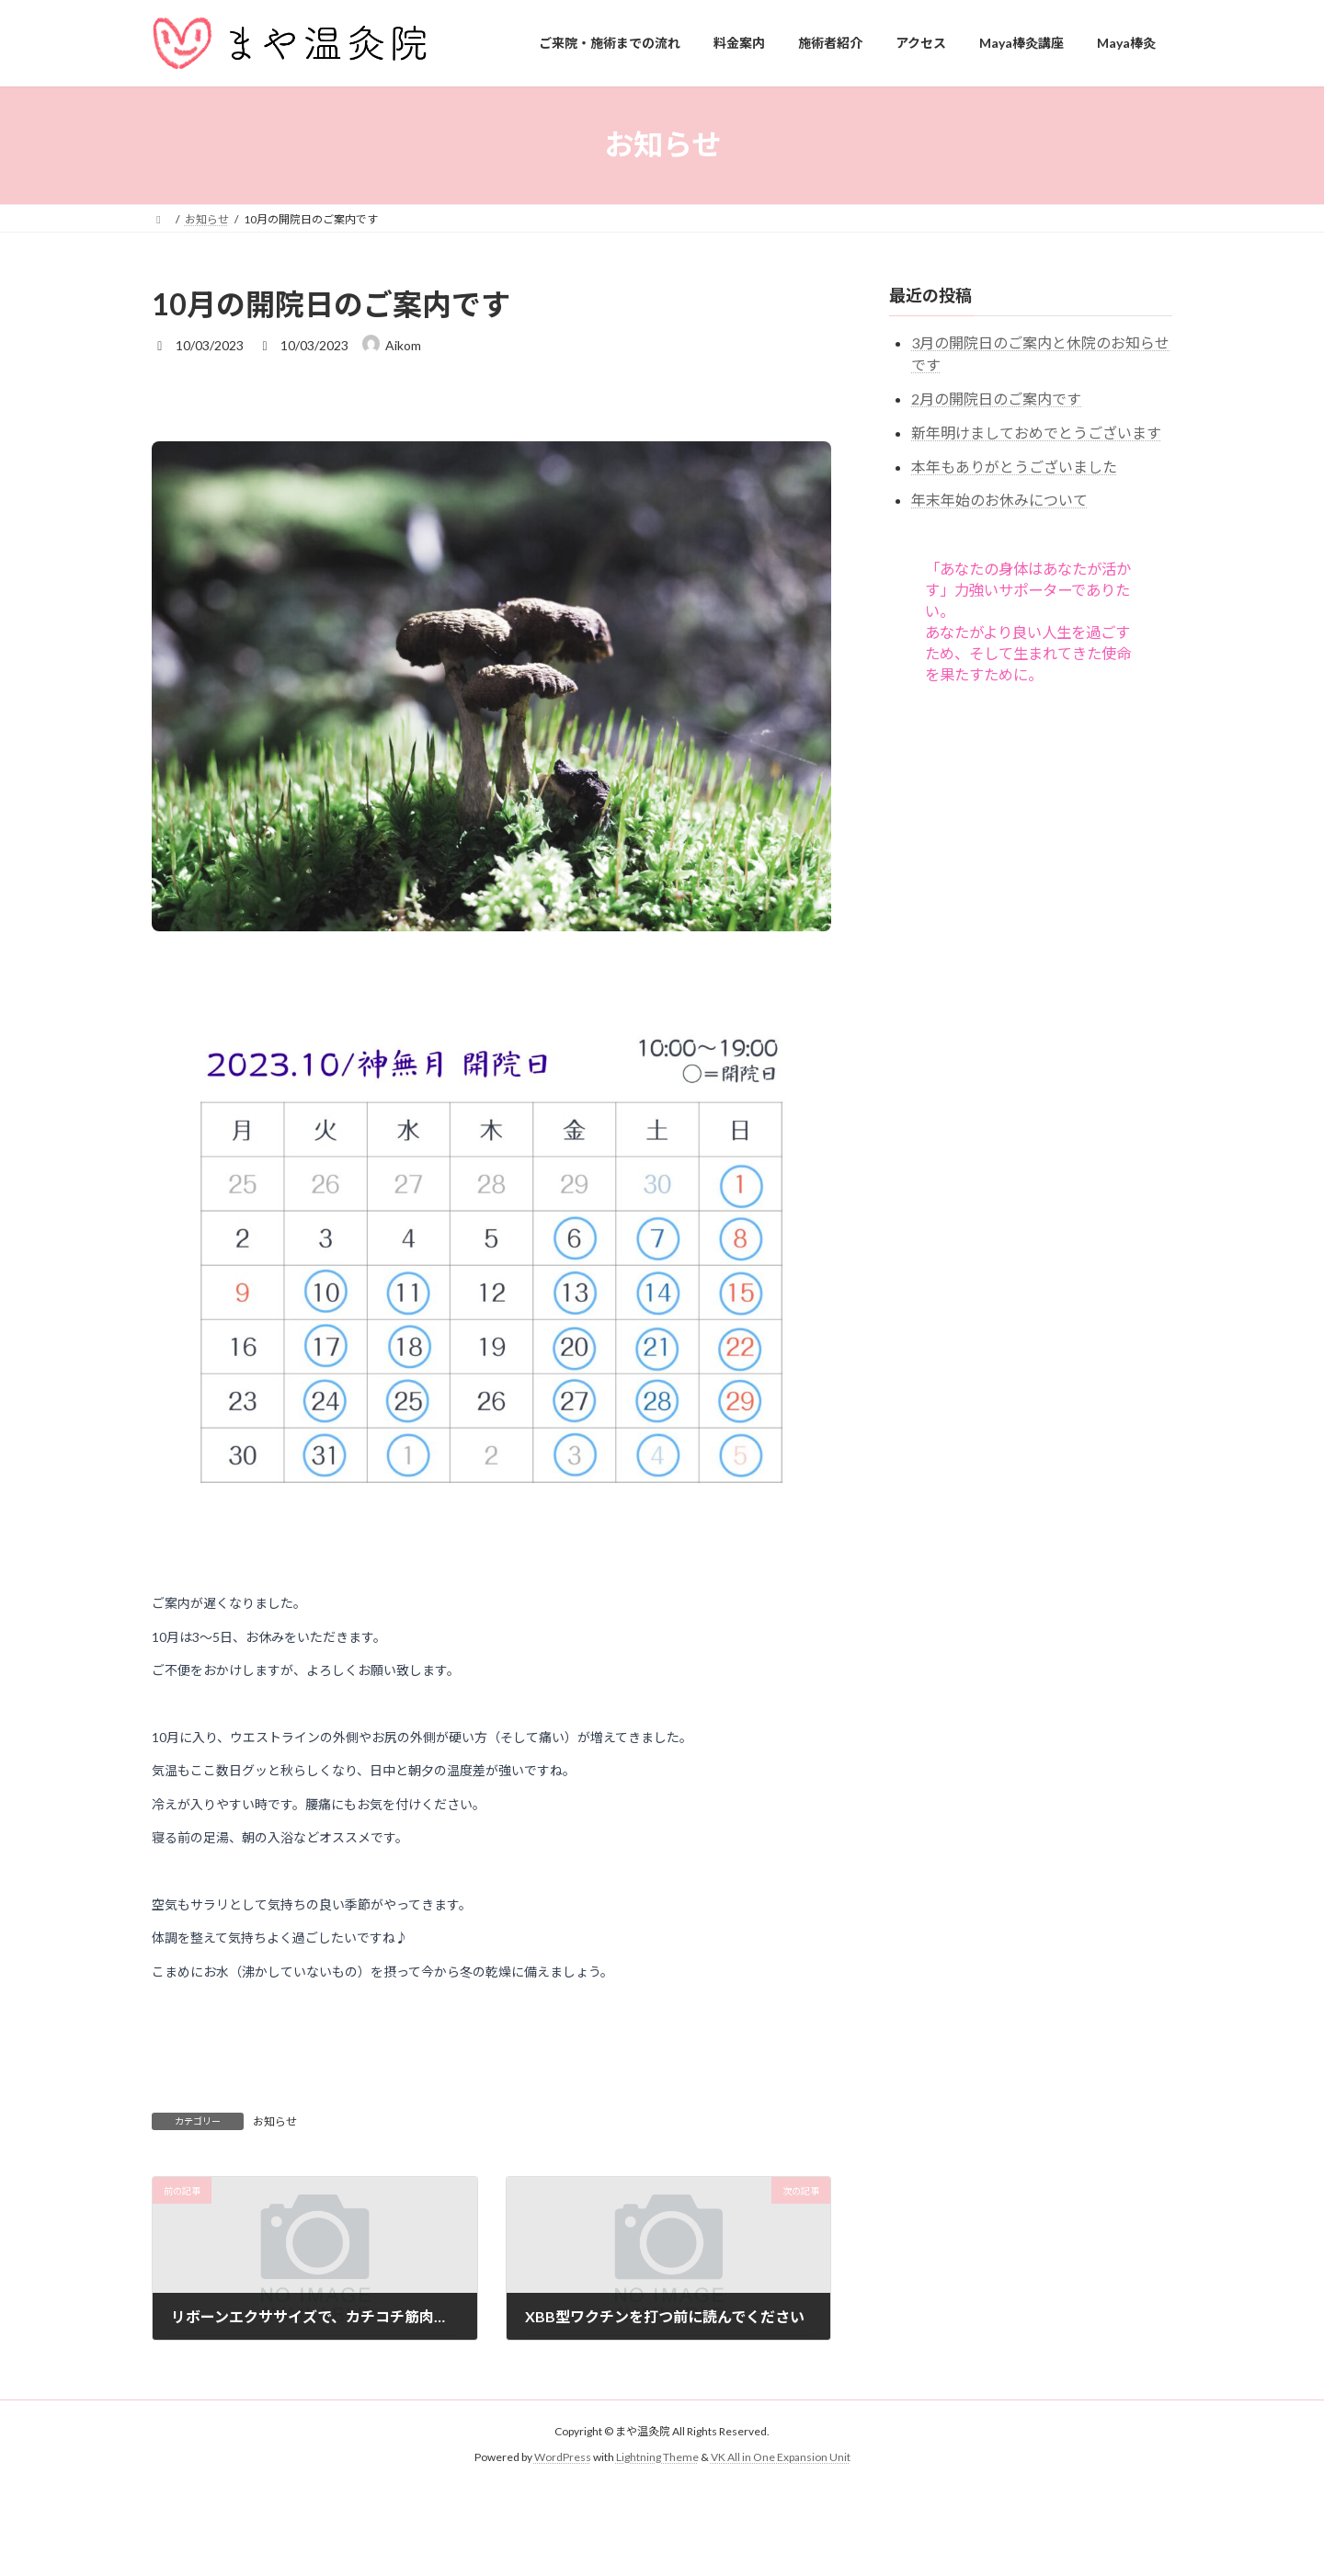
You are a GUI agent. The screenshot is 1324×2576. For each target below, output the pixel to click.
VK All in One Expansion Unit (780, 2457)
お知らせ (275, 2121)
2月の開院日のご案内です (996, 398)
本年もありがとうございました (1014, 465)
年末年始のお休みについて (999, 499)
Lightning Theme (657, 2457)
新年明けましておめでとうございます (1036, 431)
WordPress (562, 2457)
